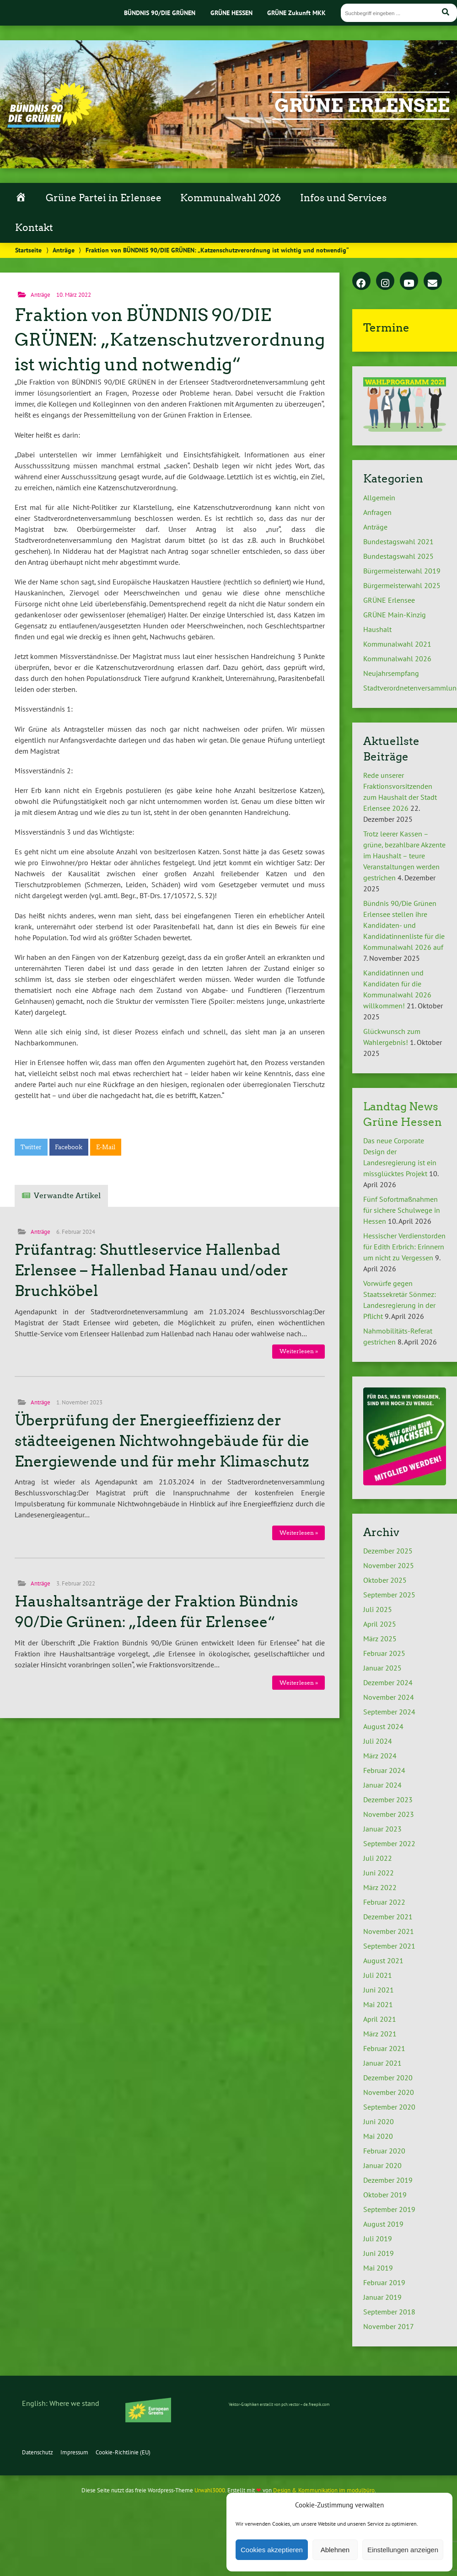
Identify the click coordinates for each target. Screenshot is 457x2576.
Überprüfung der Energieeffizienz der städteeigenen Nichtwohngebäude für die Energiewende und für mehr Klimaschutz (162, 1441)
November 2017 (388, 2326)
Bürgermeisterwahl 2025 (402, 585)
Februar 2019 (384, 2282)
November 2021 (388, 1931)
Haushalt (377, 629)
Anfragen (377, 512)
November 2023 (388, 1814)
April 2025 (379, 1623)
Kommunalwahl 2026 (230, 198)
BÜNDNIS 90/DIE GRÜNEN (159, 12)
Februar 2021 (384, 2048)
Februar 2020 (384, 2150)
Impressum (74, 2452)
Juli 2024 (377, 1741)
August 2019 (383, 2223)
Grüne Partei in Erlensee (103, 198)
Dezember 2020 (388, 2077)
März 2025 (380, 1638)
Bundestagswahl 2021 (398, 541)
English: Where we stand (60, 2403)
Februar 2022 (384, 1902)
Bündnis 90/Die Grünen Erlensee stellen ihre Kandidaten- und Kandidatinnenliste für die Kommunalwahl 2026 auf (404, 925)
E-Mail (105, 1147)
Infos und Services (343, 198)
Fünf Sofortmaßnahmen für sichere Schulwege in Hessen (401, 1210)
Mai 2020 (378, 2136)
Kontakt (34, 228)
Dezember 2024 (388, 1682)
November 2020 (388, 2092)
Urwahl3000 (209, 2490)
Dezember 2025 (388, 1550)
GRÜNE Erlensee (362, 106)
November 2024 (388, 1697)
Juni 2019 (378, 2253)
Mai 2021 (378, 2004)
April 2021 (379, 2019)
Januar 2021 (382, 2062)
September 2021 (389, 1945)
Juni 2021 (378, 1989)
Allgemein (379, 497)
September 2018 (389, 2311)
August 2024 (383, 1726)
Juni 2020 (378, 2121)
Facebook (68, 1147)
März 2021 (380, 2033)
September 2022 (389, 1843)
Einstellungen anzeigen (402, 2550)
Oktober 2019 (385, 2194)
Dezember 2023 (388, 1799)
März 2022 (380, 1887)
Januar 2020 (382, 2165)
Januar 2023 (382, 1828)
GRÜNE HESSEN (231, 12)
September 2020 (389, 2106)
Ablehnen (335, 2550)
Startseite (28, 250)
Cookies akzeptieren (272, 2550)
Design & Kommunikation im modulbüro (324, 2490)
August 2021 (383, 1960)
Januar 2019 (382, 2297)
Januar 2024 (382, 1784)
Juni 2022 (378, 1872)
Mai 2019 (378, 2267)
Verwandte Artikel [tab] (67, 1195)
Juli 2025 (377, 1609)
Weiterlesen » (299, 1351)
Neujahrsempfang (391, 673)
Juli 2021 (377, 1975)
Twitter (31, 1147)
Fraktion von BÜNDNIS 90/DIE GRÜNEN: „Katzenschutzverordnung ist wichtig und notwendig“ (170, 339)
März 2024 (380, 1755)
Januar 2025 (382, 1667)
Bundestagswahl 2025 (398, 556)
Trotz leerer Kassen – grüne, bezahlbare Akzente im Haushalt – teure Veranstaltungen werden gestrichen (404, 855)
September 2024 (389, 1711)
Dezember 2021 (388, 1916)
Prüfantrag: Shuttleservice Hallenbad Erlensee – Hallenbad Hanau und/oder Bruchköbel (151, 1270)
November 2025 (388, 1565)
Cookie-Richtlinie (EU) (123, 2452)
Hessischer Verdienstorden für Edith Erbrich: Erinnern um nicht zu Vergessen (404, 1246)
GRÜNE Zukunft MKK (296, 12)
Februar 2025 (384, 1653)
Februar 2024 (384, 1770)
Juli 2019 (377, 2238)
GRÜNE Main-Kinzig (394, 614)
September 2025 (389, 1594)
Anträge (64, 250)
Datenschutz (37, 2452)
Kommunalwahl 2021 (397, 643)
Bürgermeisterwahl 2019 (402, 570)
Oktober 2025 (385, 1580)
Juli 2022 (377, 1858)
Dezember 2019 (388, 2180)
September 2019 (389, 2209)
